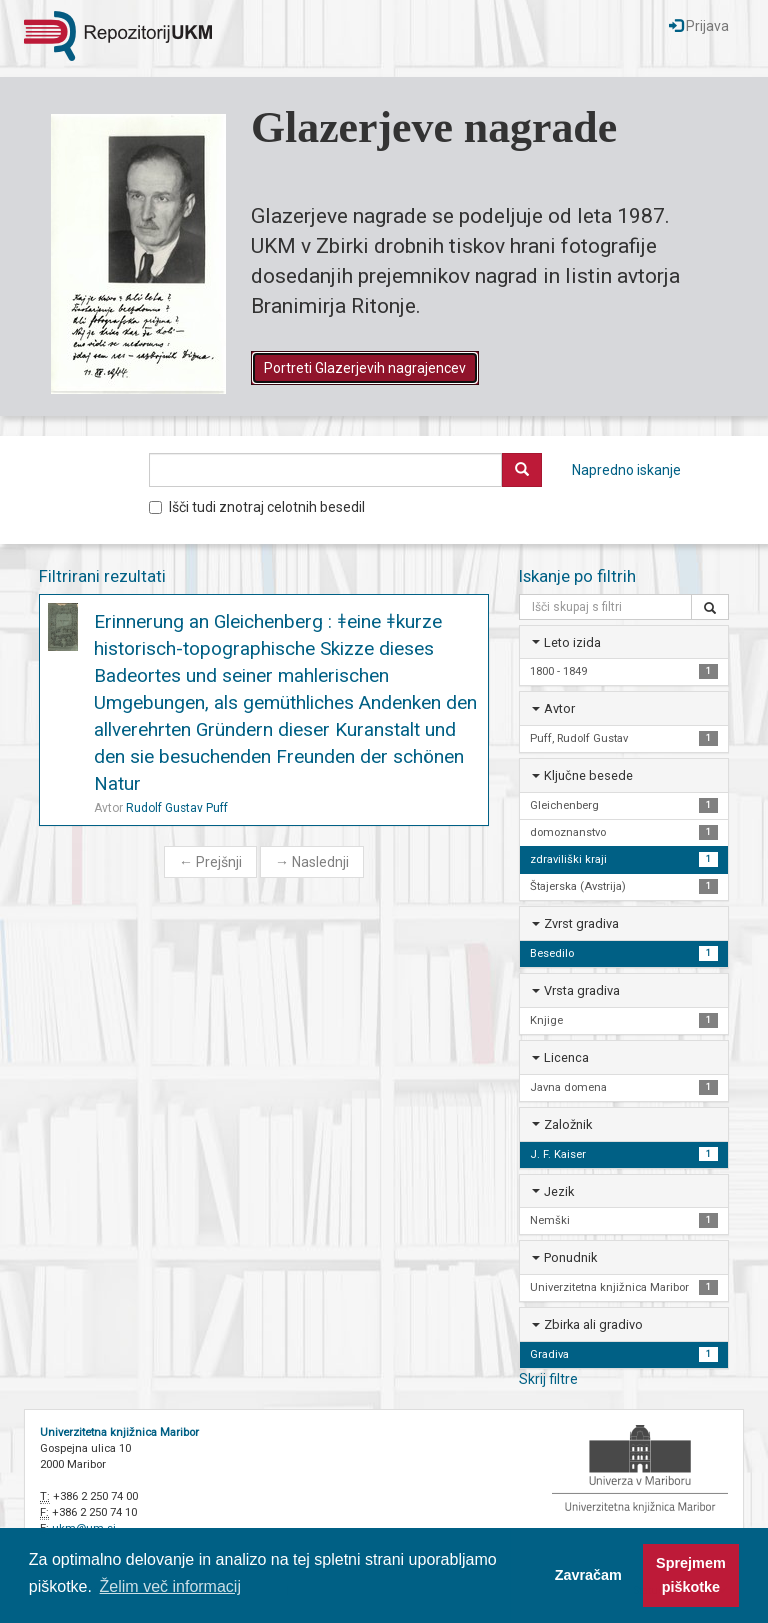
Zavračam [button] (588, 1575)
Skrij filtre (548, 1379)
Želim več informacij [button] (170, 1586)
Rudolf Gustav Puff (177, 808)
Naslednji (312, 862)
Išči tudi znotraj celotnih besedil (257, 507)
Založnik (568, 1124)
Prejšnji (210, 862)
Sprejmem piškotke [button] (691, 1575)
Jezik (559, 1191)
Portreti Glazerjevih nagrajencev (365, 368)
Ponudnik (570, 1257)
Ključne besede (588, 775)
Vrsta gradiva (582, 990)
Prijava (699, 26)
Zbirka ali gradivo (593, 1324)
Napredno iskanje (626, 470)
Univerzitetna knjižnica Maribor (119, 1432)
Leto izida (572, 642)
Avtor (559, 708)
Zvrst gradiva (581, 923)
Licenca (566, 1057)
